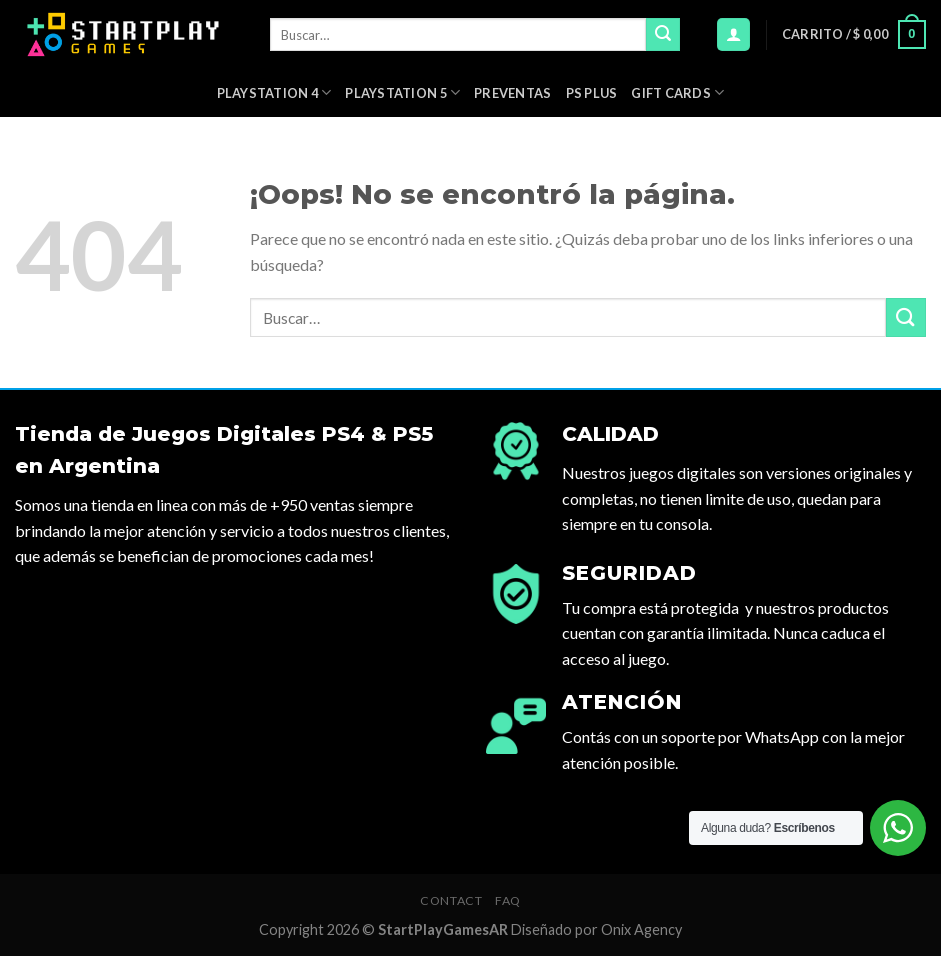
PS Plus (592, 93)
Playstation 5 (402, 92)
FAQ (508, 900)
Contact (451, 900)
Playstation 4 (274, 92)
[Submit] (663, 35)
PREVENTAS (512, 93)
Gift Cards (677, 92)
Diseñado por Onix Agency (596, 929)
